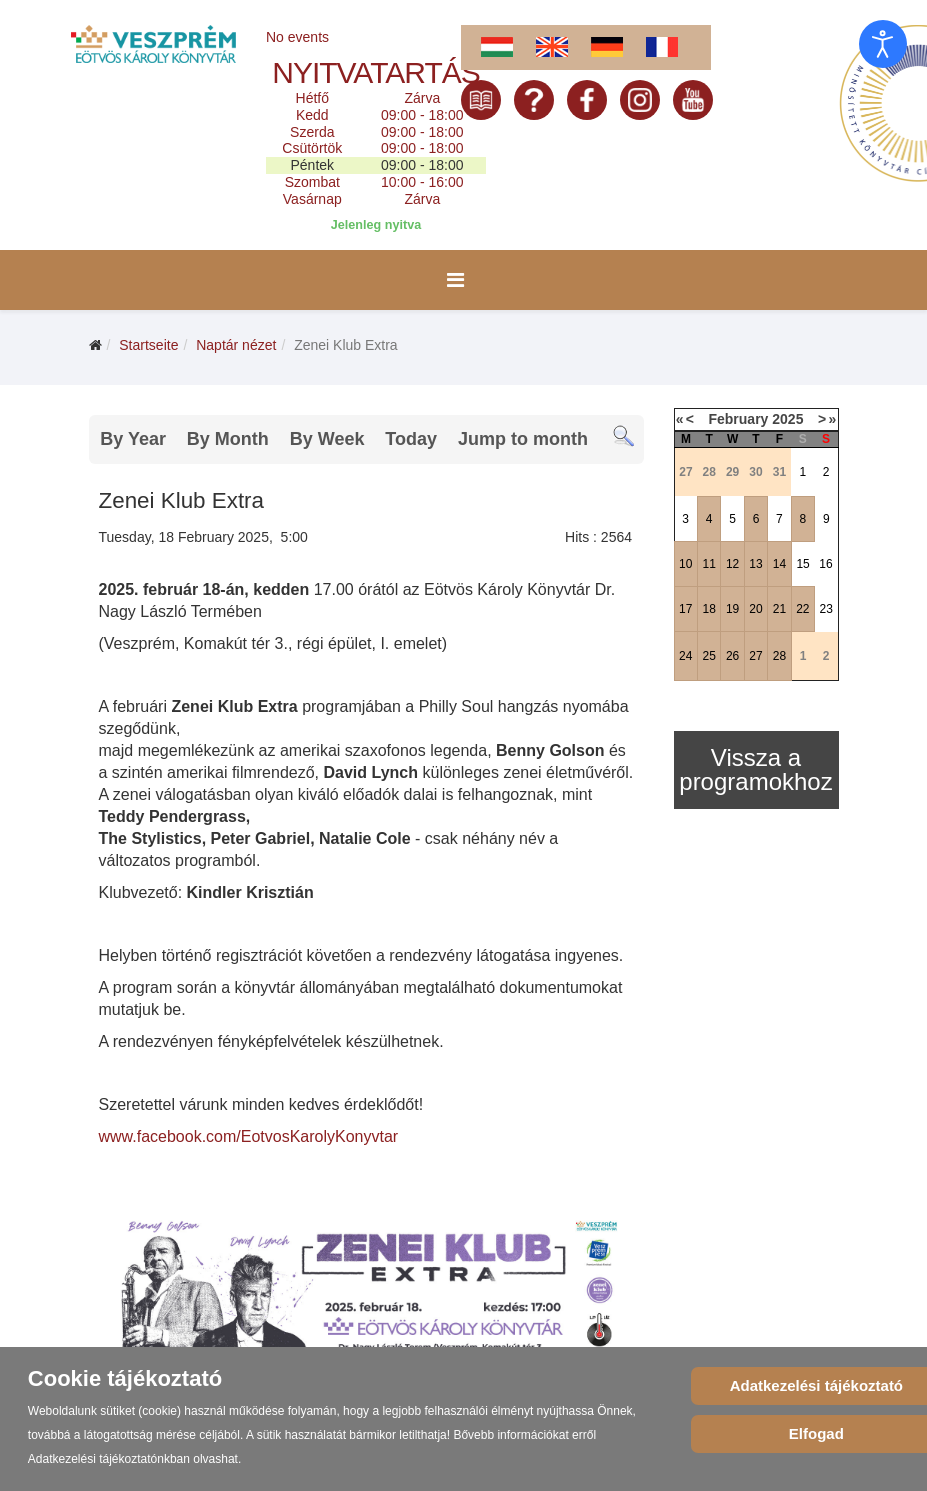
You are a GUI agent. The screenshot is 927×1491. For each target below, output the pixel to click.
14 (779, 564)
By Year (133, 439)
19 (732, 609)
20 (755, 609)
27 (755, 656)
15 (802, 564)
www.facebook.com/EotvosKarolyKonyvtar (249, 1136)
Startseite (148, 345)
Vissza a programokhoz (755, 769)
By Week (327, 439)
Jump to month (523, 439)
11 (708, 564)
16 (825, 564)
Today (411, 439)
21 (779, 609)
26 (732, 656)
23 (826, 609)
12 (732, 564)
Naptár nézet (236, 345)
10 (685, 564)
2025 (787, 419)
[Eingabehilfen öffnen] (883, 44)
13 (755, 564)
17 (685, 609)
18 (708, 609)
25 (708, 656)
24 (685, 656)
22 (802, 609)
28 (779, 656)
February (738, 419)
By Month (228, 439)
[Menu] (455, 280)
